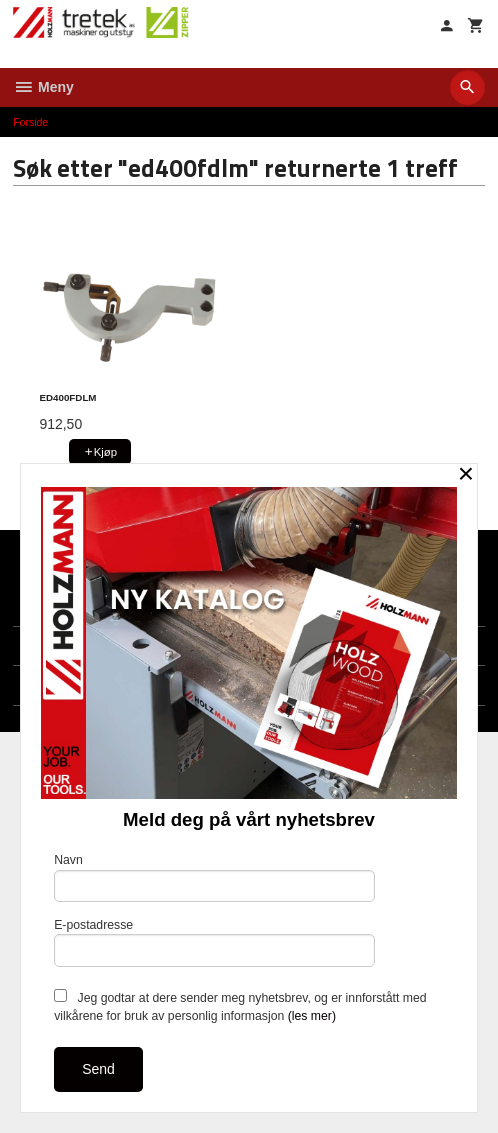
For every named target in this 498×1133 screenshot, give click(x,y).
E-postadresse (214, 942)
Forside (30, 122)
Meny (43, 87)
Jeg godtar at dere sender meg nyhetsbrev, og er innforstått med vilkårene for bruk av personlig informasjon (240, 1006)
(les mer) (312, 1016)
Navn (214, 877)
